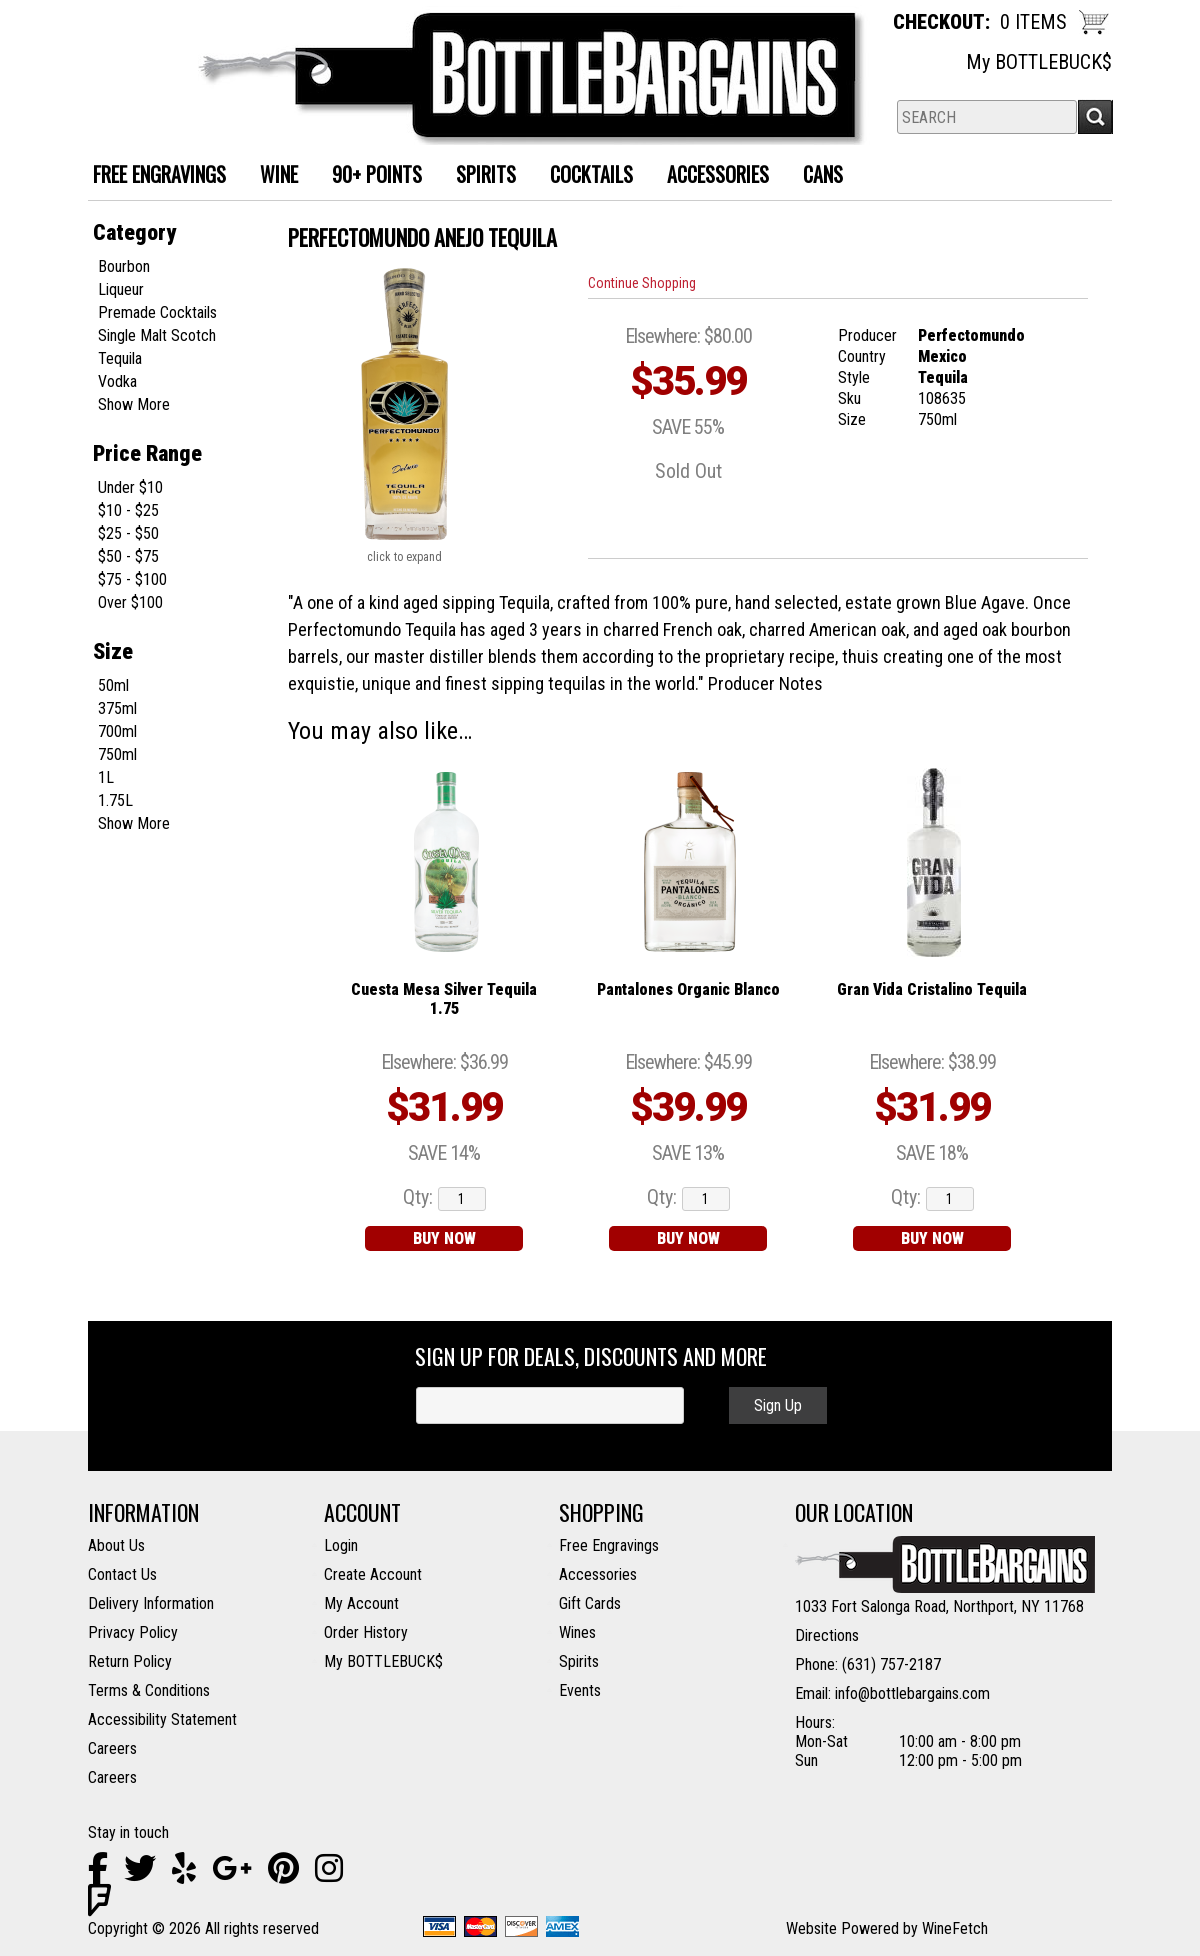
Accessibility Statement (162, 1719)
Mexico (942, 356)
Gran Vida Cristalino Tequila (932, 989)
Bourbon (124, 266)
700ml (117, 731)
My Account (361, 1603)
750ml (117, 754)
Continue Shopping (642, 283)
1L (106, 777)
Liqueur (121, 289)
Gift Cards (590, 1603)
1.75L (115, 800)
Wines (577, 1632)
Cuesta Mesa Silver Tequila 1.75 (444, 999)
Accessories (710, 176)
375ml (117, 708)
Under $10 (130, 487)
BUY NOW (444, 1238)
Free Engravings (609, 1545)
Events (580, 1690)
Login (341, 1545)
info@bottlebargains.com (912, 1693)
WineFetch (955, 1928)
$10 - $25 (128, 510)
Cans (815, 176)
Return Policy (130, 1661)
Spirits (478, 176)
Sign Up (778, 1405)
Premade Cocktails (157, 312)
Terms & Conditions (149, 1690)
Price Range (147, 453)
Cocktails (584, 176)
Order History (366, 1632)
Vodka (117, 381)
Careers (112, 1748)
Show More (134, 404)
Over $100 (130, 602)
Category (134, 232)
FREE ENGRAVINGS (159, 174)
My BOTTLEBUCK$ (1039, 62)
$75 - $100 (132, 579)
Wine (271, 176)
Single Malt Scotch (157, 335)
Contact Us (122, 1574)
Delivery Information (151, 1603)
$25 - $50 (128, 533)
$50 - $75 (128, 556)
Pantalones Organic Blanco (688, 989)
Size (113, 651)
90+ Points (377, 174)
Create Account (373, 1574)
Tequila (120, 358)
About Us (116, 1545)
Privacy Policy (133, 1632)
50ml (113, 685)
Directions (827, 1635)
